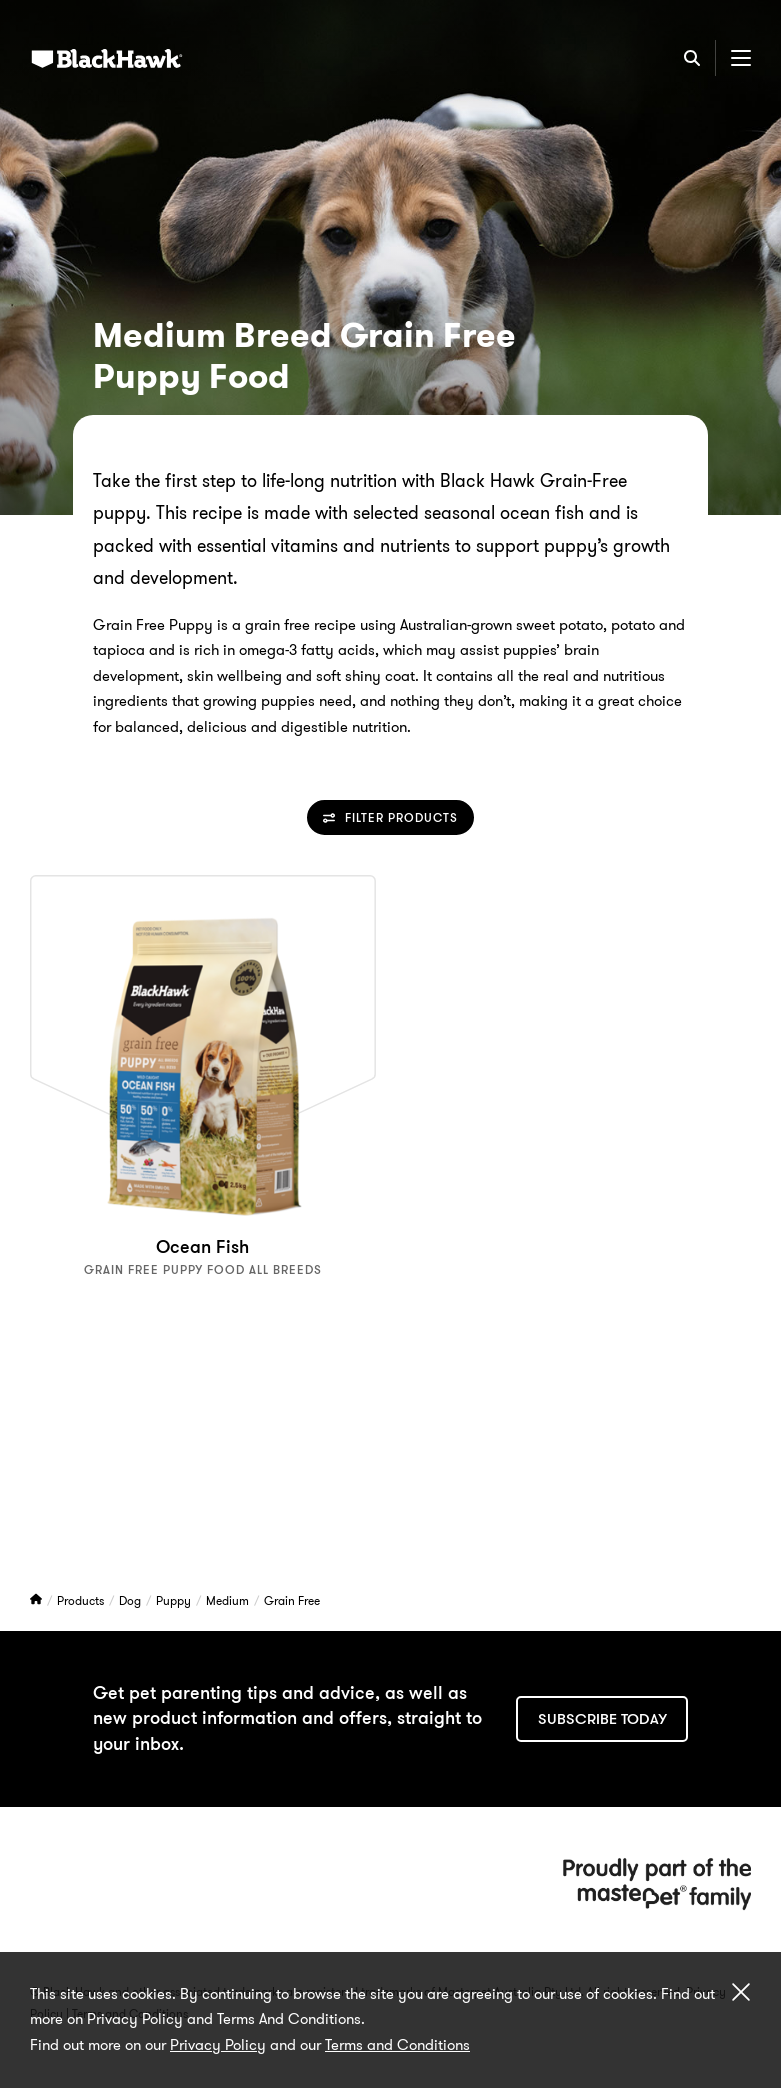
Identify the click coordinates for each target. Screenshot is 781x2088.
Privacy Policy (218, 2045)
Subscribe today (602, 1719)
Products (82, 1600)
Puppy (175, 1600)
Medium (229, 1600)
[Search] (692, 58)
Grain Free (292, 1600)
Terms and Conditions (397, 2045)
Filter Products (390, 817)
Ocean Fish (202, 1247)
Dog (131, 1600)
